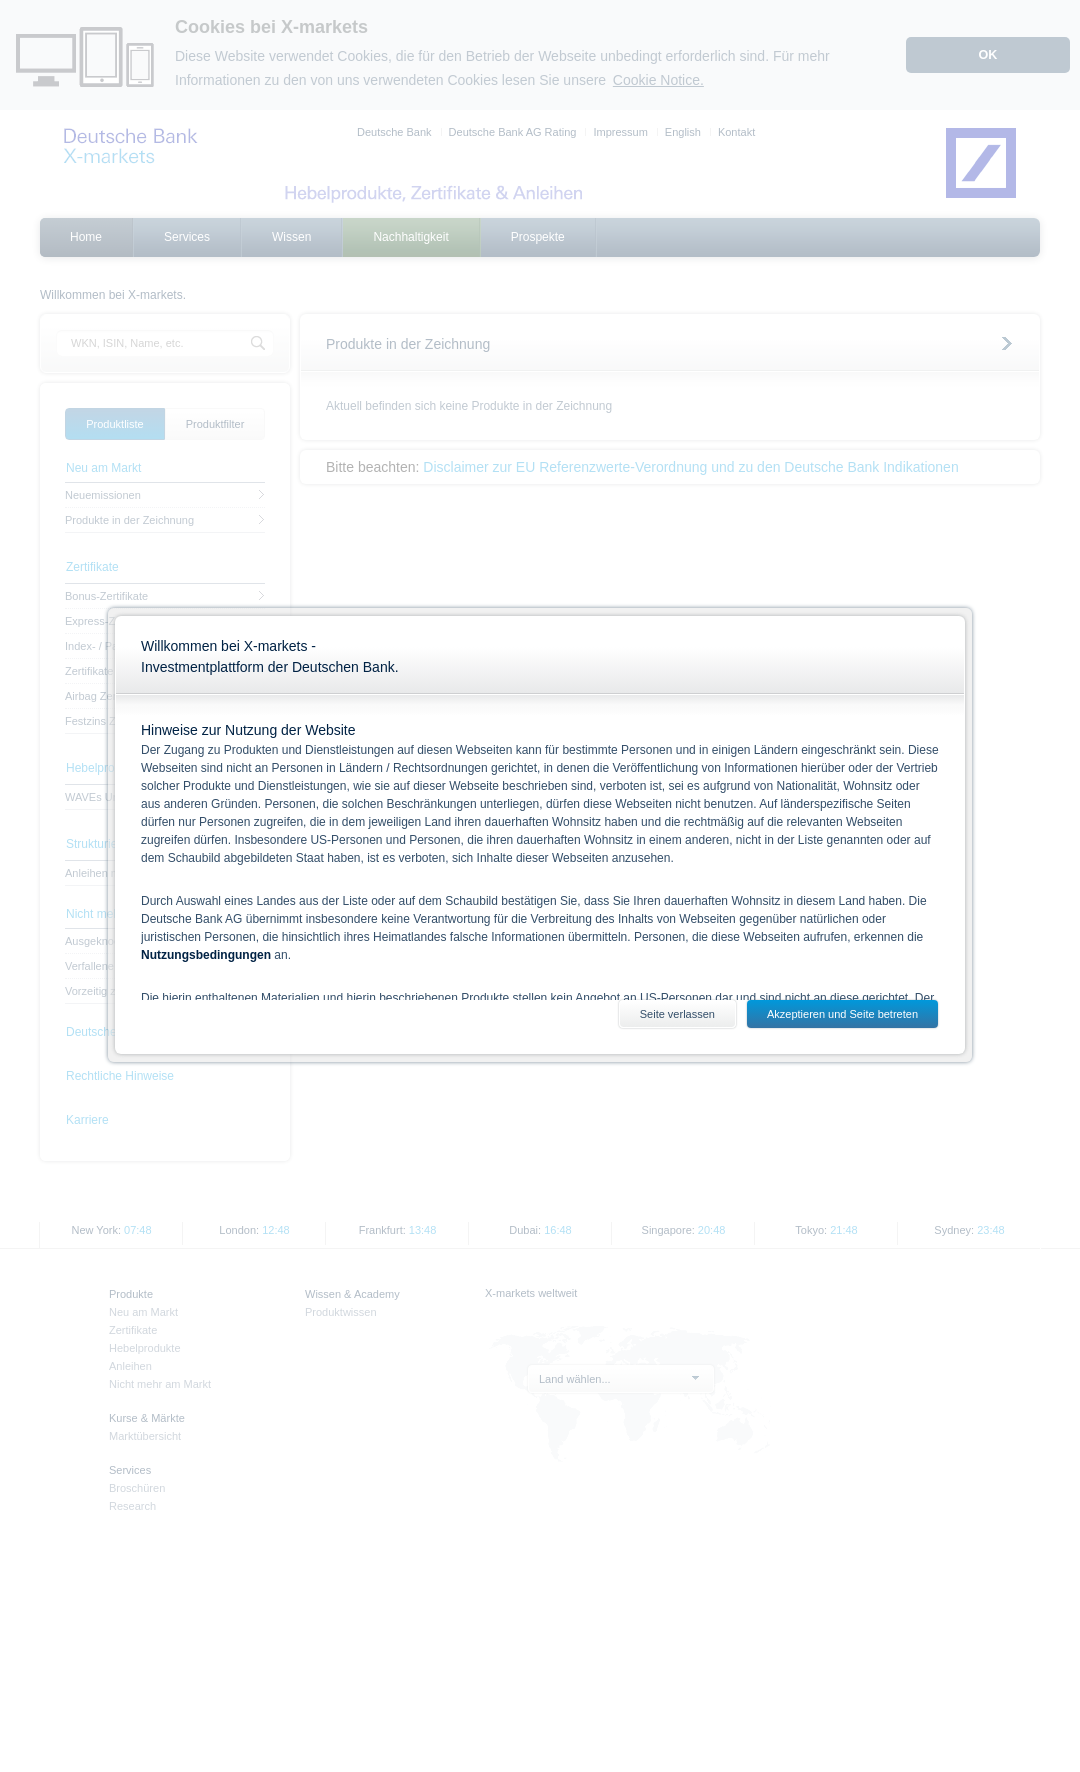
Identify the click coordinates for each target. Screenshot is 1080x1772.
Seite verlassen (677, 1014)
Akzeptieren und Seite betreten (842, 1014)
